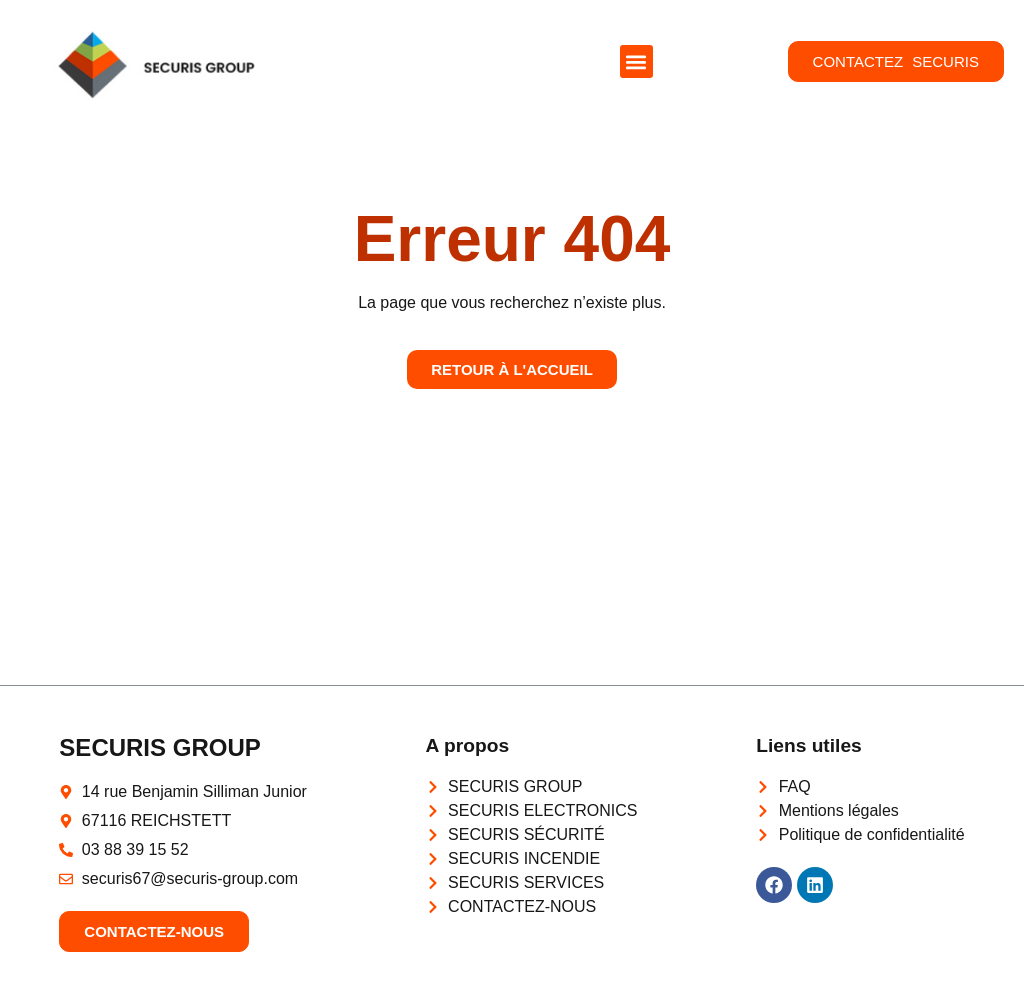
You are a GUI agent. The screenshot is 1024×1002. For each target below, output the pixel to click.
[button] (636, 61)
